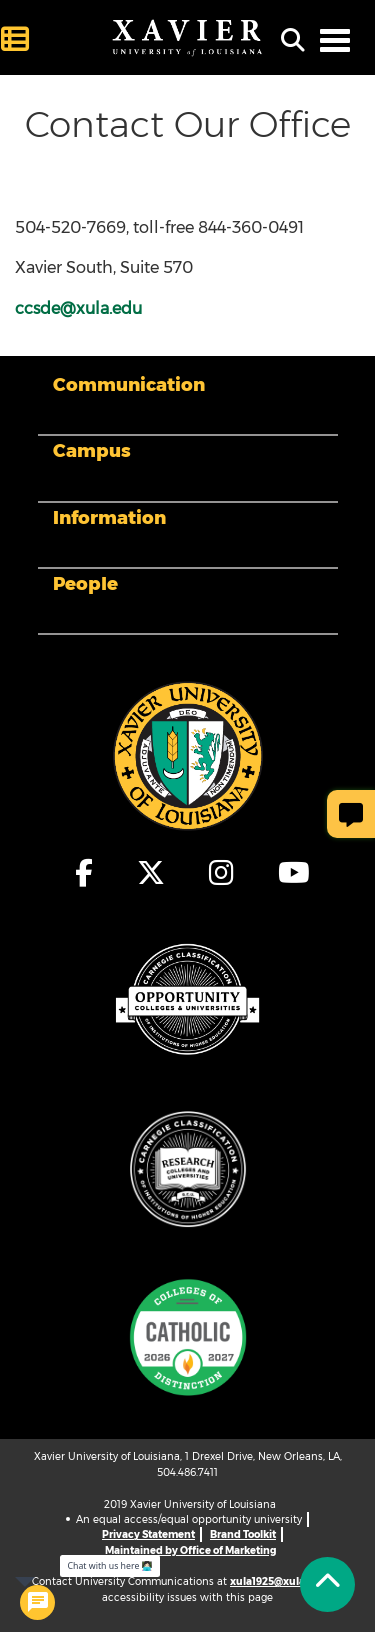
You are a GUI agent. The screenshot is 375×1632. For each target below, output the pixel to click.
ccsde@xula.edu (78, 308)
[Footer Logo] (188, 755)
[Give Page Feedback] (351, 814)
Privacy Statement (148, 1534)
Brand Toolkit (243, 1534)
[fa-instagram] (222, 873)
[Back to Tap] (327, 1584)
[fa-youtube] (289, 873)
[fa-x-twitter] (152, 873)
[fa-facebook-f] (85, 873)
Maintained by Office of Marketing (190, 1550)
